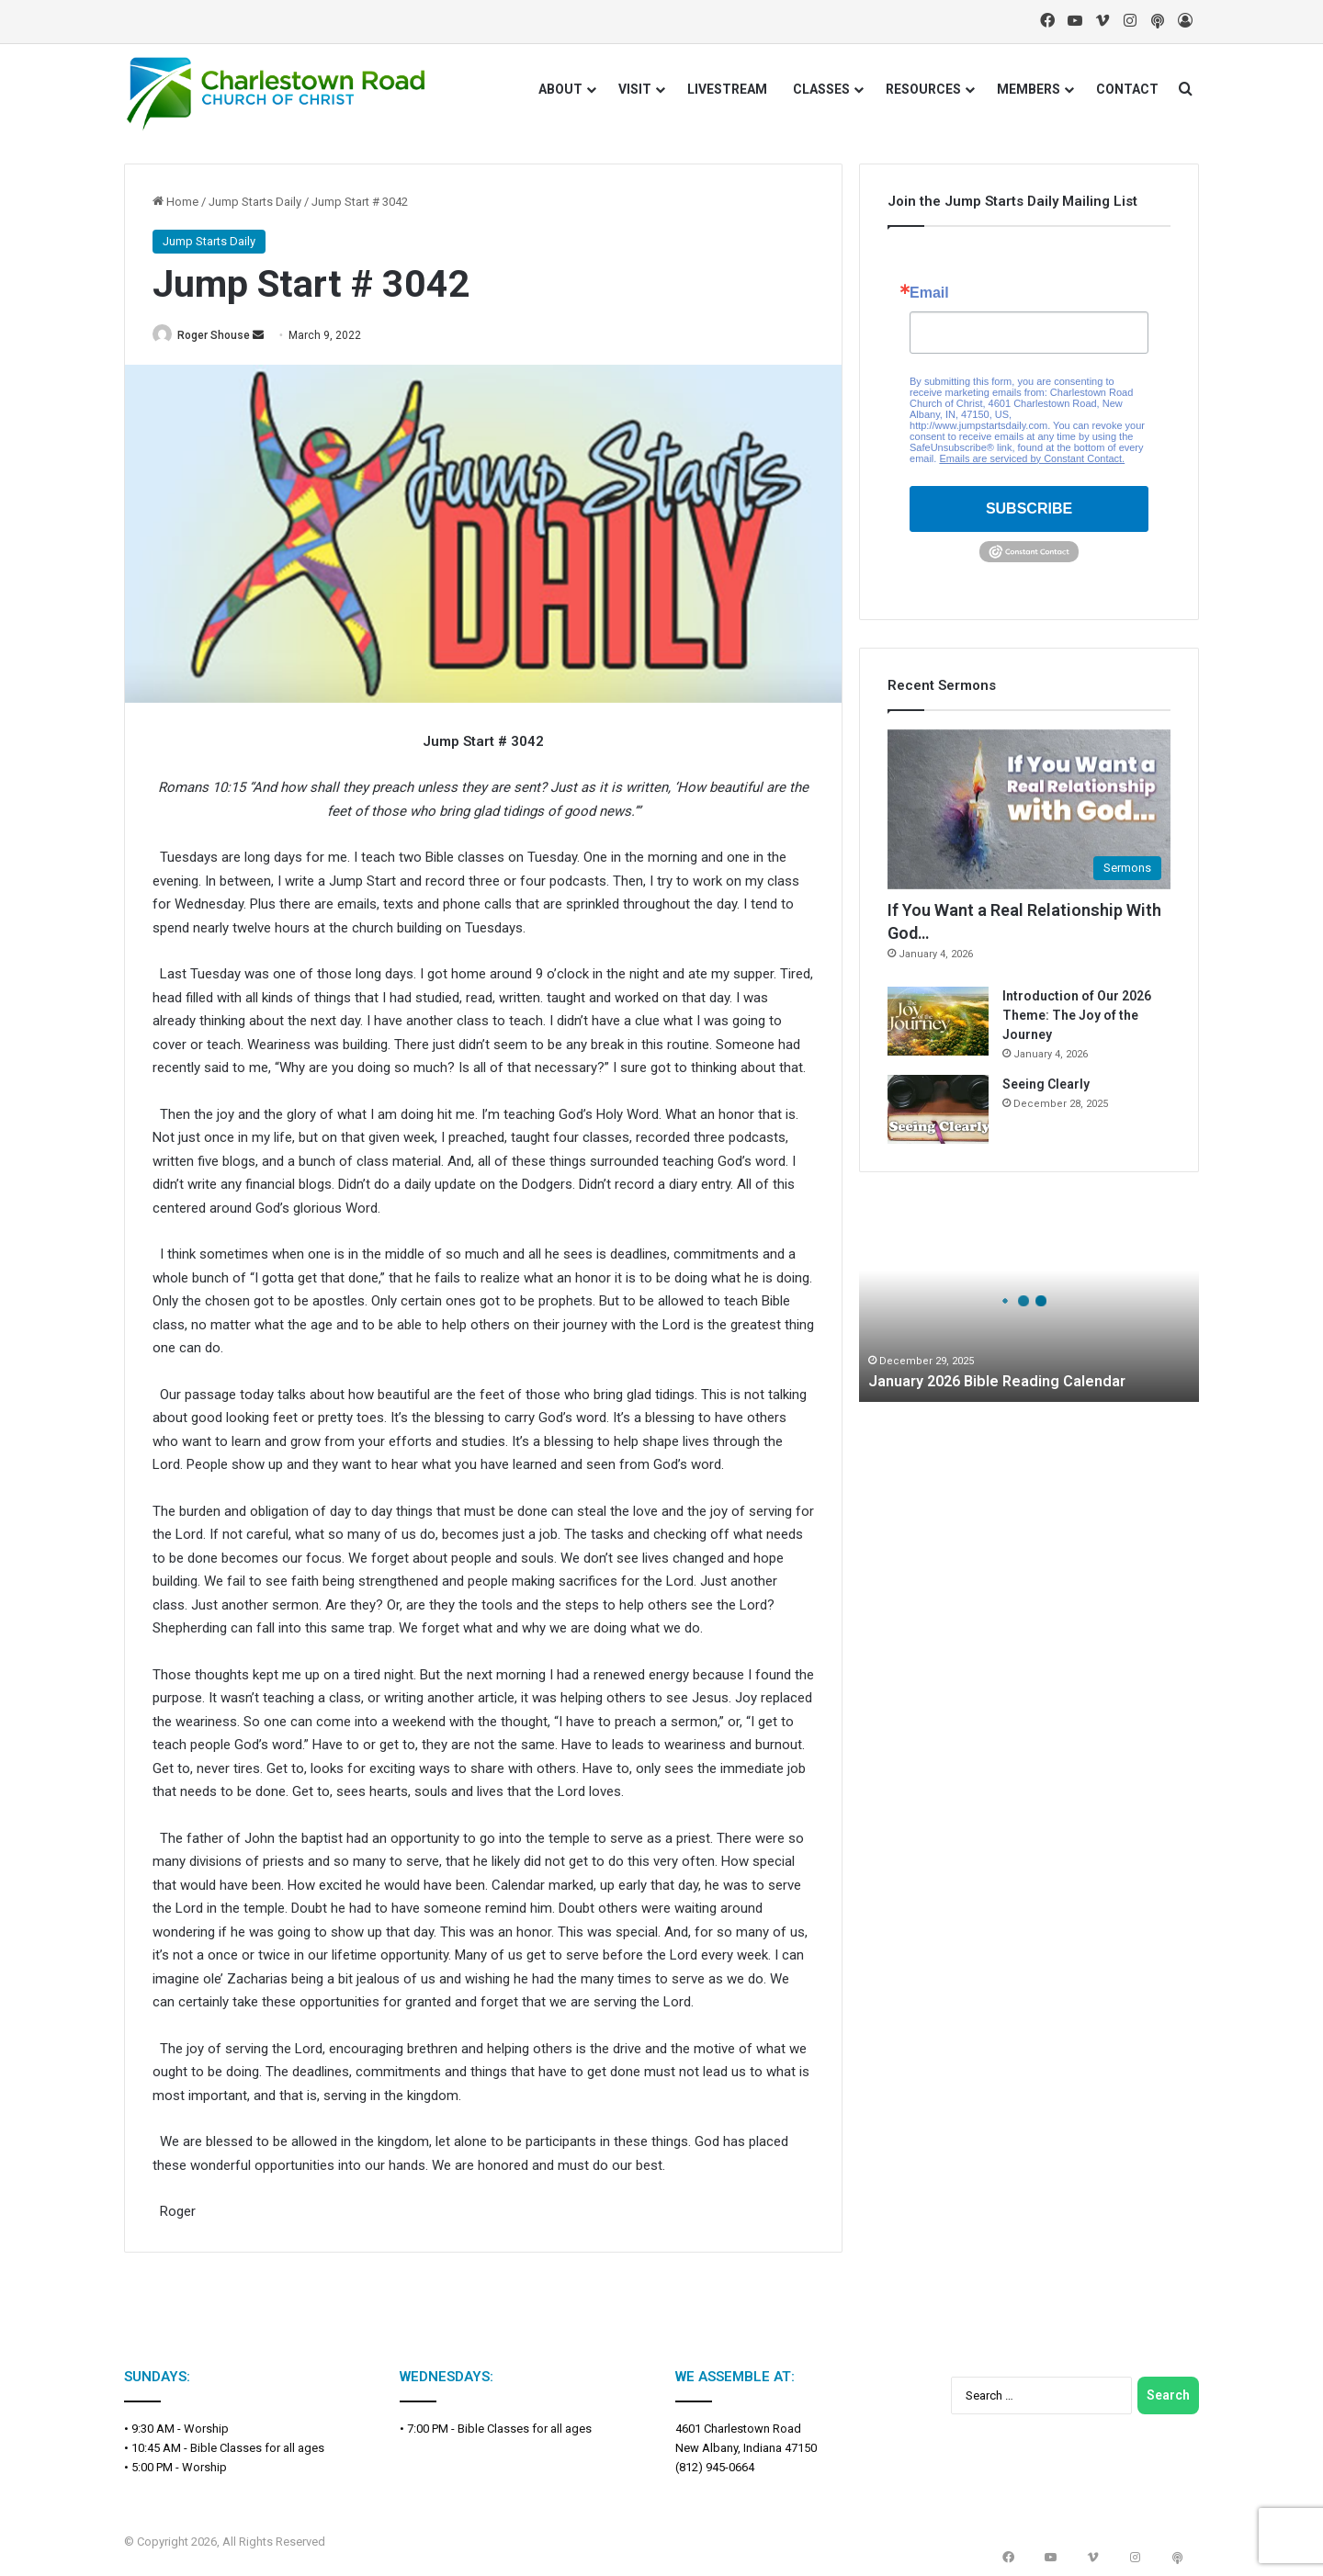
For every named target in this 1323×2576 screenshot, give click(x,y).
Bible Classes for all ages (257, 2449)
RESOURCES (923, 89)
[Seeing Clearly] (938, 1109)
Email (929, 293)
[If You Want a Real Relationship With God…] (1029, 809)
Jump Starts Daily (255, 202)
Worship (206, 2429)
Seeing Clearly (1046, 1084)
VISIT (634, 89)
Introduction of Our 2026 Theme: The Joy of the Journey (1076, 1015)
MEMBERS (1028, 89)
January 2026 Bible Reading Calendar (1008, 1381)
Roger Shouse (223, 335)
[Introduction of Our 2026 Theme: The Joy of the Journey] (938, 1021)
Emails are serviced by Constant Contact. (1032, 458)
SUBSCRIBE (1029, 508)
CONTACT (1127, 89)
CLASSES (821, 89)
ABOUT (560, 89)
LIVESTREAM (727, 89)
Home (175, 202)
